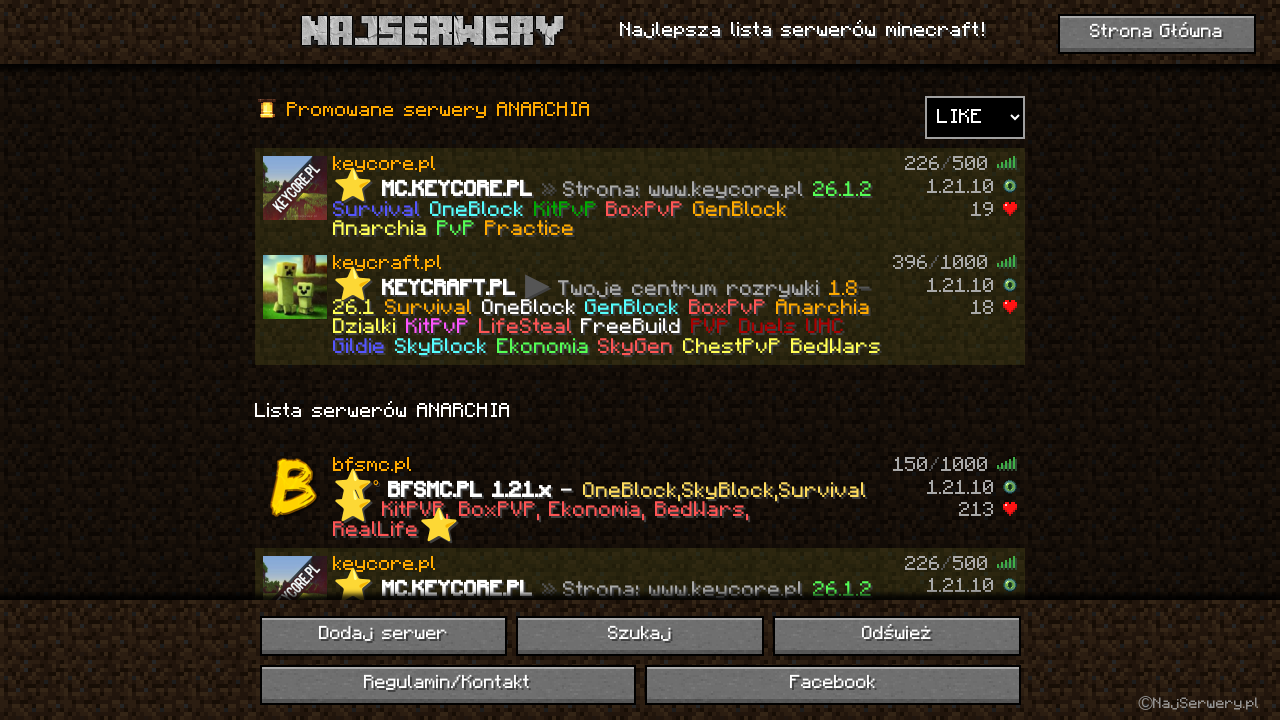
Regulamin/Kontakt (447, 683)
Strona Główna (1157, 32)
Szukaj (640, 634)
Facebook (833, 683)
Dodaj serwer (383, 634)
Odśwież (897, 634)
